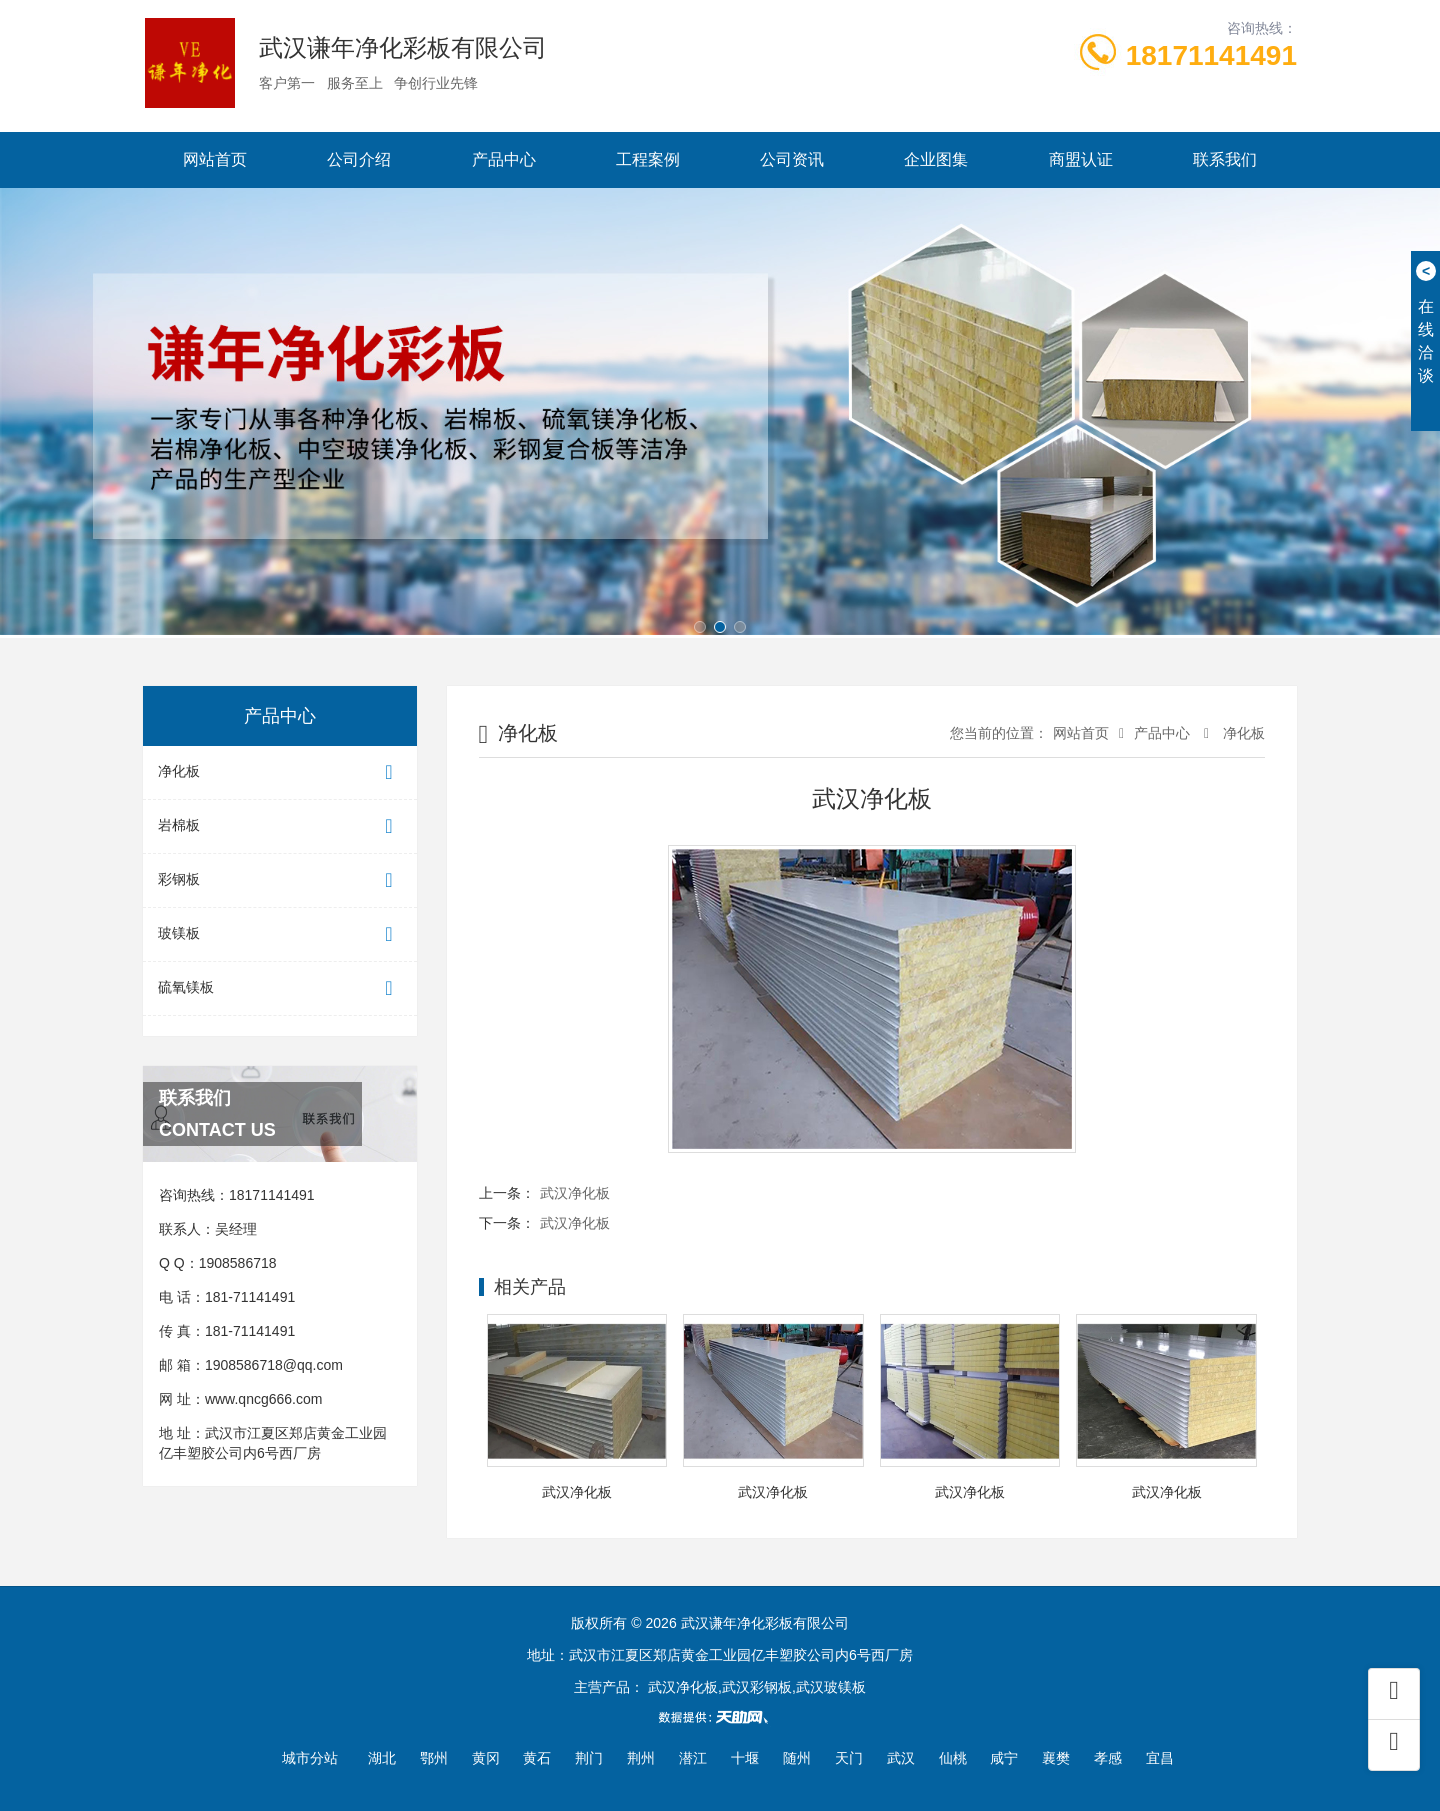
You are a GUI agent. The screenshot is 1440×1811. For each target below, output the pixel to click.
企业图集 (936, 159)
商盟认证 (1081, 159)
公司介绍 (359, 159)
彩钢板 (280, 880)
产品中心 (504, 159)
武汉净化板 (575, 1193)
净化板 (280, 772)
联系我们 (1225, 159)
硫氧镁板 (280, 988)
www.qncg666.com (264, 1399)
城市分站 (310, 1758)
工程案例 (648, 159)
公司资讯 (792, 159)
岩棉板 (280, 826)
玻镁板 (280, 934)
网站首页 (215, 159)
